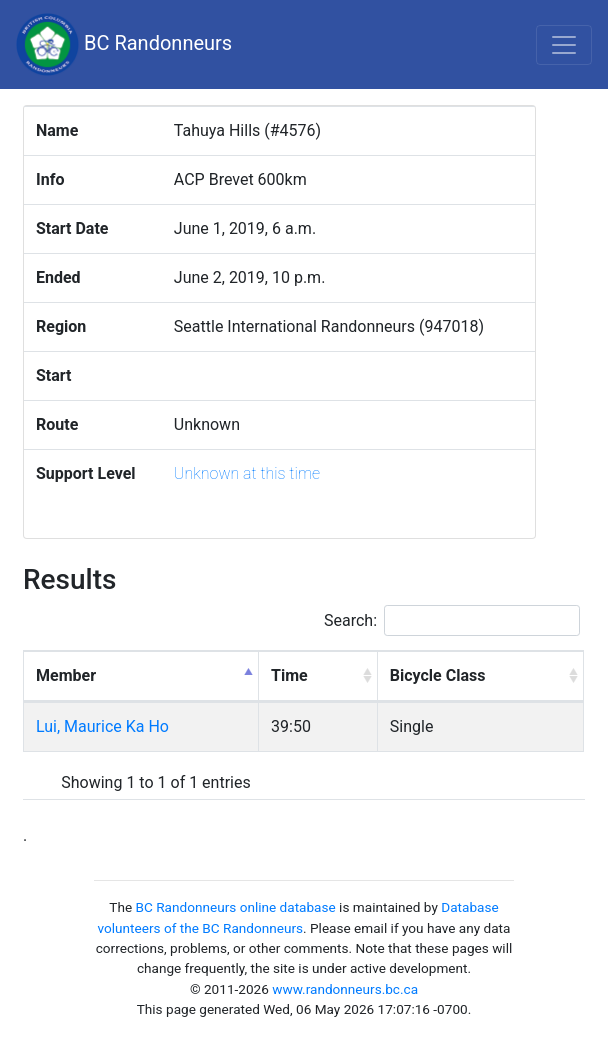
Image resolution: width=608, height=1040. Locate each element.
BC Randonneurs (124, 44)
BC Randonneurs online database (236, 907)
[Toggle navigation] (564, 45)
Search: (452, 620)
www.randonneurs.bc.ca (345, 989)
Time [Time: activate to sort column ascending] (289, 675)
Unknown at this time (247, 473)
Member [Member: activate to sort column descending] (66, 675)
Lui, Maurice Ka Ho (102, 726)
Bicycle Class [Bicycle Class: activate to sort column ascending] (438, 675)
